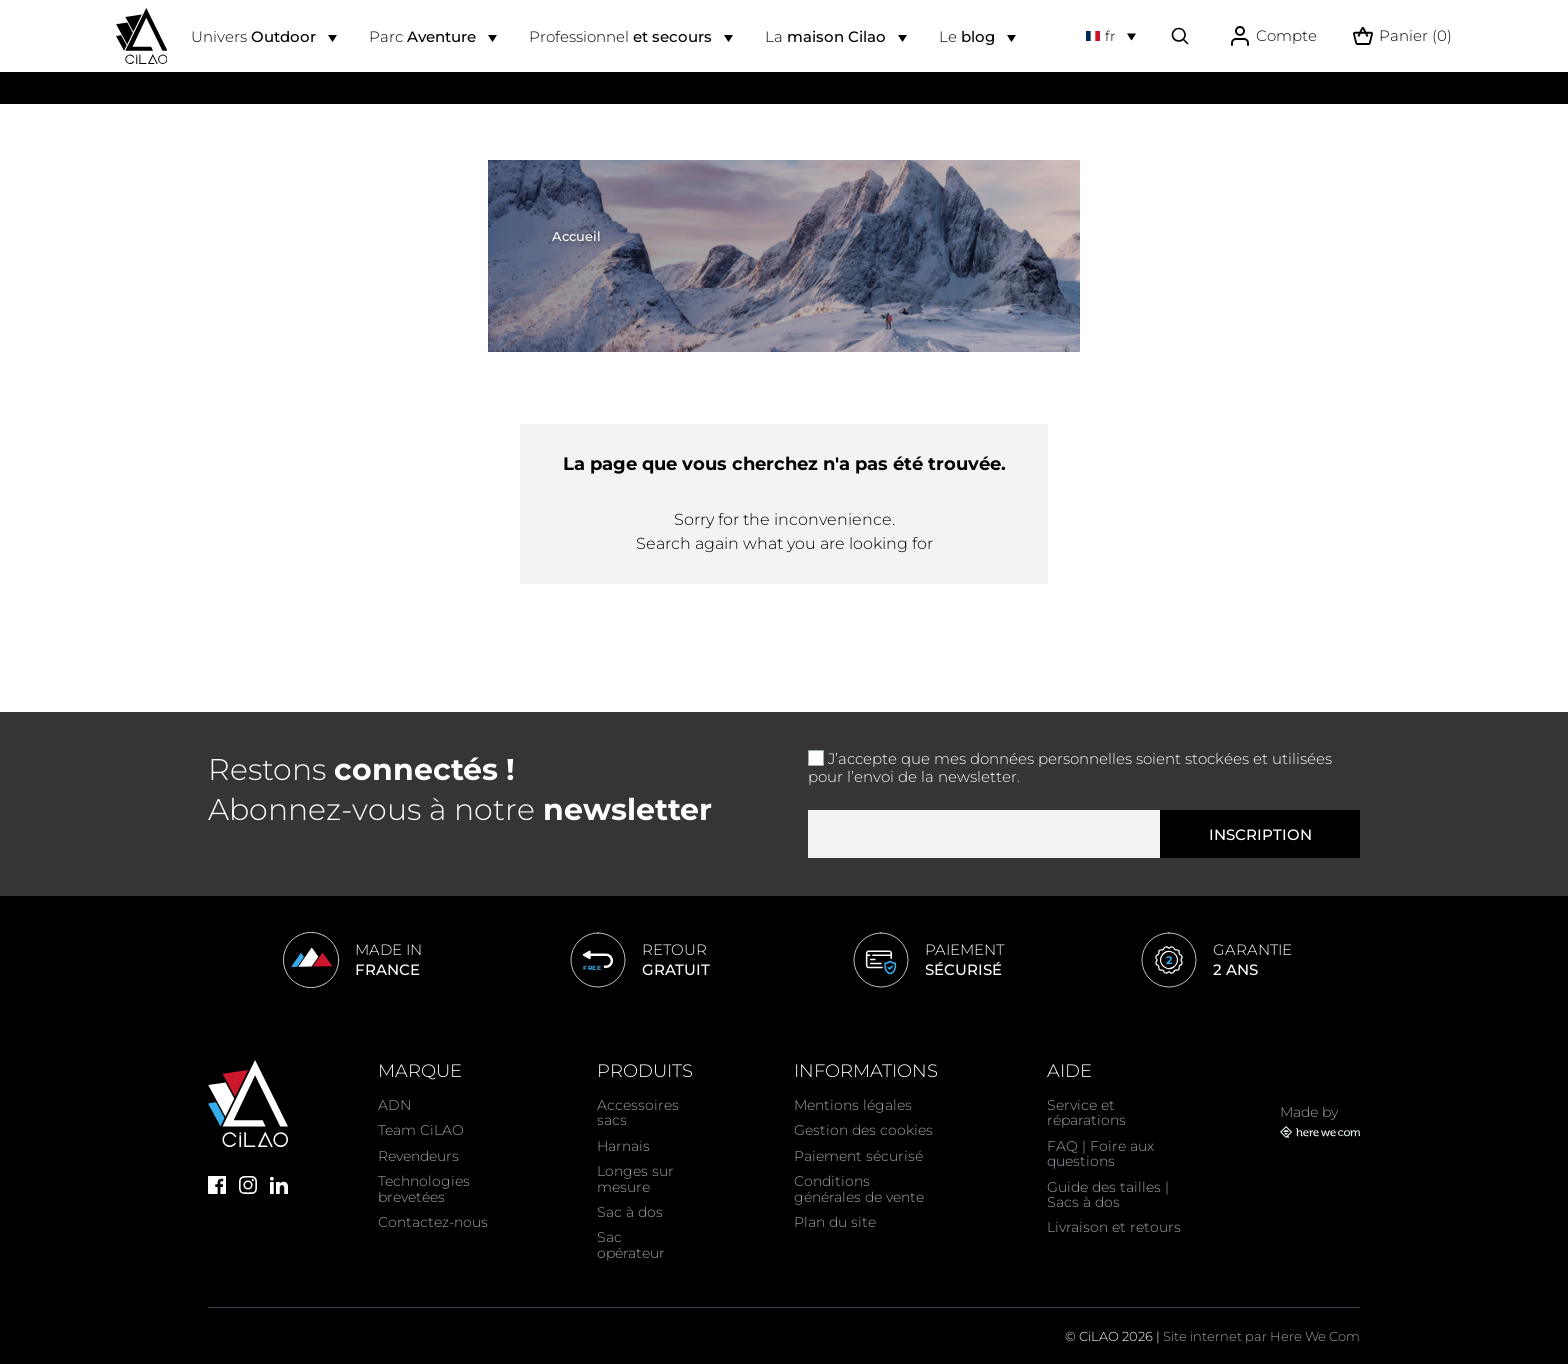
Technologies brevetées (424, 1188)
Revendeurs (418, 1156)
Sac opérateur (631, 1244)
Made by (1320, 1121)
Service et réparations (1086, 1112)
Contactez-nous (433, 1222)
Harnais (623, 1146)
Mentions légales (853, 1105)
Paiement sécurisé (858, 1156)
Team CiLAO (421, 1130)
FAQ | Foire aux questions (1100, 1153)
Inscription (1260, 834)
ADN (394, 1105)
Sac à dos (630, 1212)
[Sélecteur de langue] (1111, 36)
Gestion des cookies (863, 1130)
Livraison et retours (1114, 1227)
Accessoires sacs (638, 1112)
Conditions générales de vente (859, 1188)
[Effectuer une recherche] (1180, 36)
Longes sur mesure (635, 1178)
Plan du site (835, 1222)
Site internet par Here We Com (1261, 1336)
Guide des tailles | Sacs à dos (1108, 1194)
